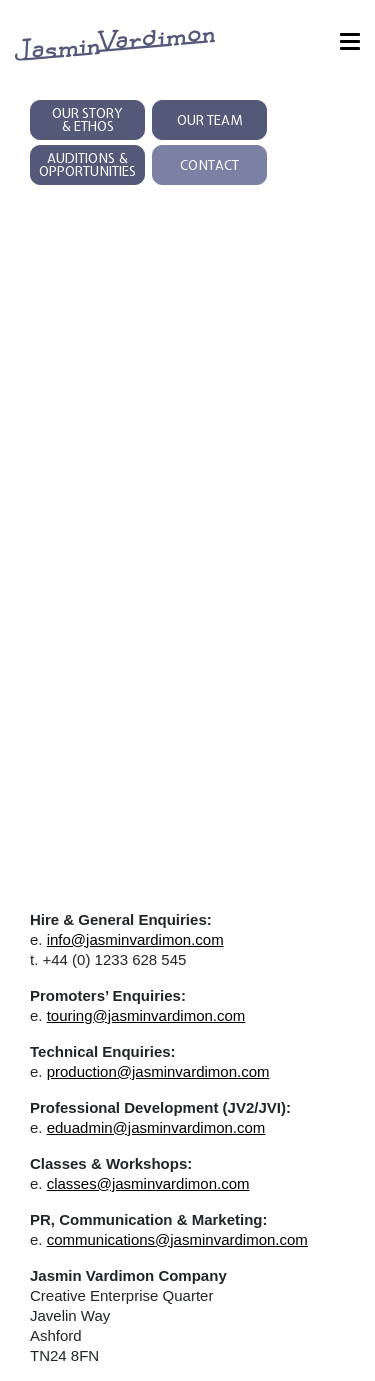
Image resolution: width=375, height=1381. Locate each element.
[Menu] (350, 45)
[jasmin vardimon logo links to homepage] (115, 43)
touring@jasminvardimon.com (146, 1015)
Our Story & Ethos (87, 120)
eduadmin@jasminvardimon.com (156, 1127)
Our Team (209, 120)
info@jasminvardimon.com (135, 939)
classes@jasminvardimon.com (148, 1183)
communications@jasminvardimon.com (177, 1239)
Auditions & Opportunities (87, 165)
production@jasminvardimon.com (158, 1071)
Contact (209, 165)
